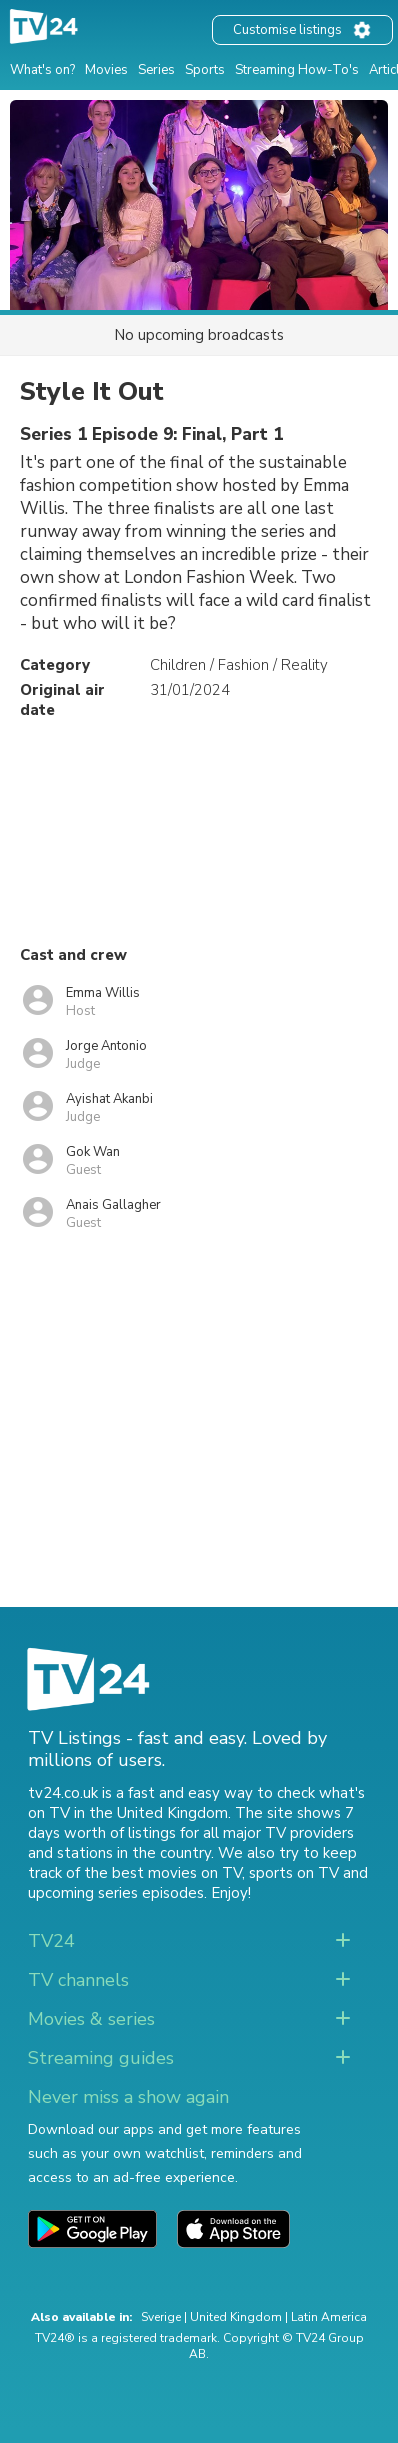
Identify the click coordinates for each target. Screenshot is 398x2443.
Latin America (329, 2317)
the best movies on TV (163, 1873)
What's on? (42, 70)
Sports (205, 70)
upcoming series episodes (116, 1893)
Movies (106, 70)
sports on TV (294, 1873)
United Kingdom (236, 2317)
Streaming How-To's (297, 70)
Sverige (161, 2317)
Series (156, 70)
